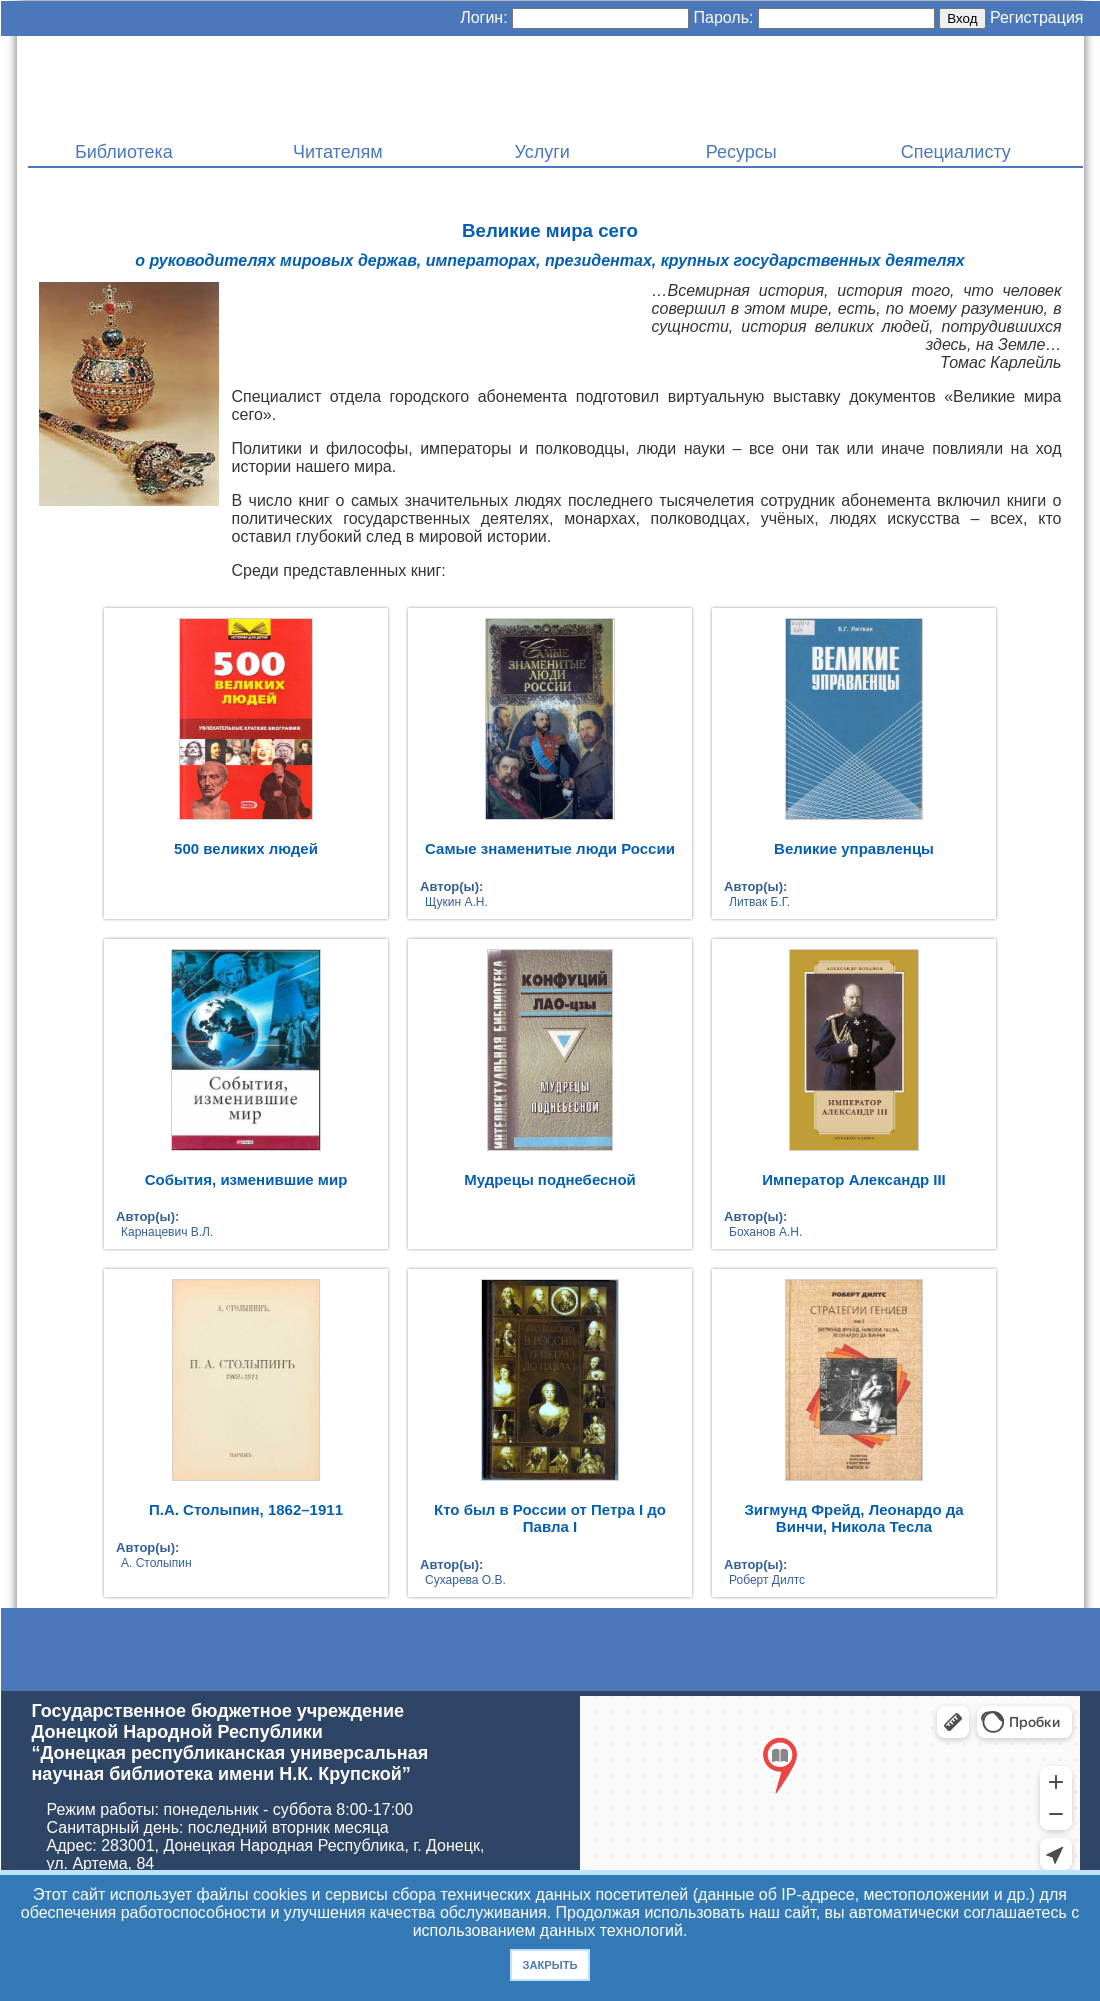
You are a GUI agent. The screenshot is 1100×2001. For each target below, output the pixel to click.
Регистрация (1037, 17)
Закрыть (549, 1965)
